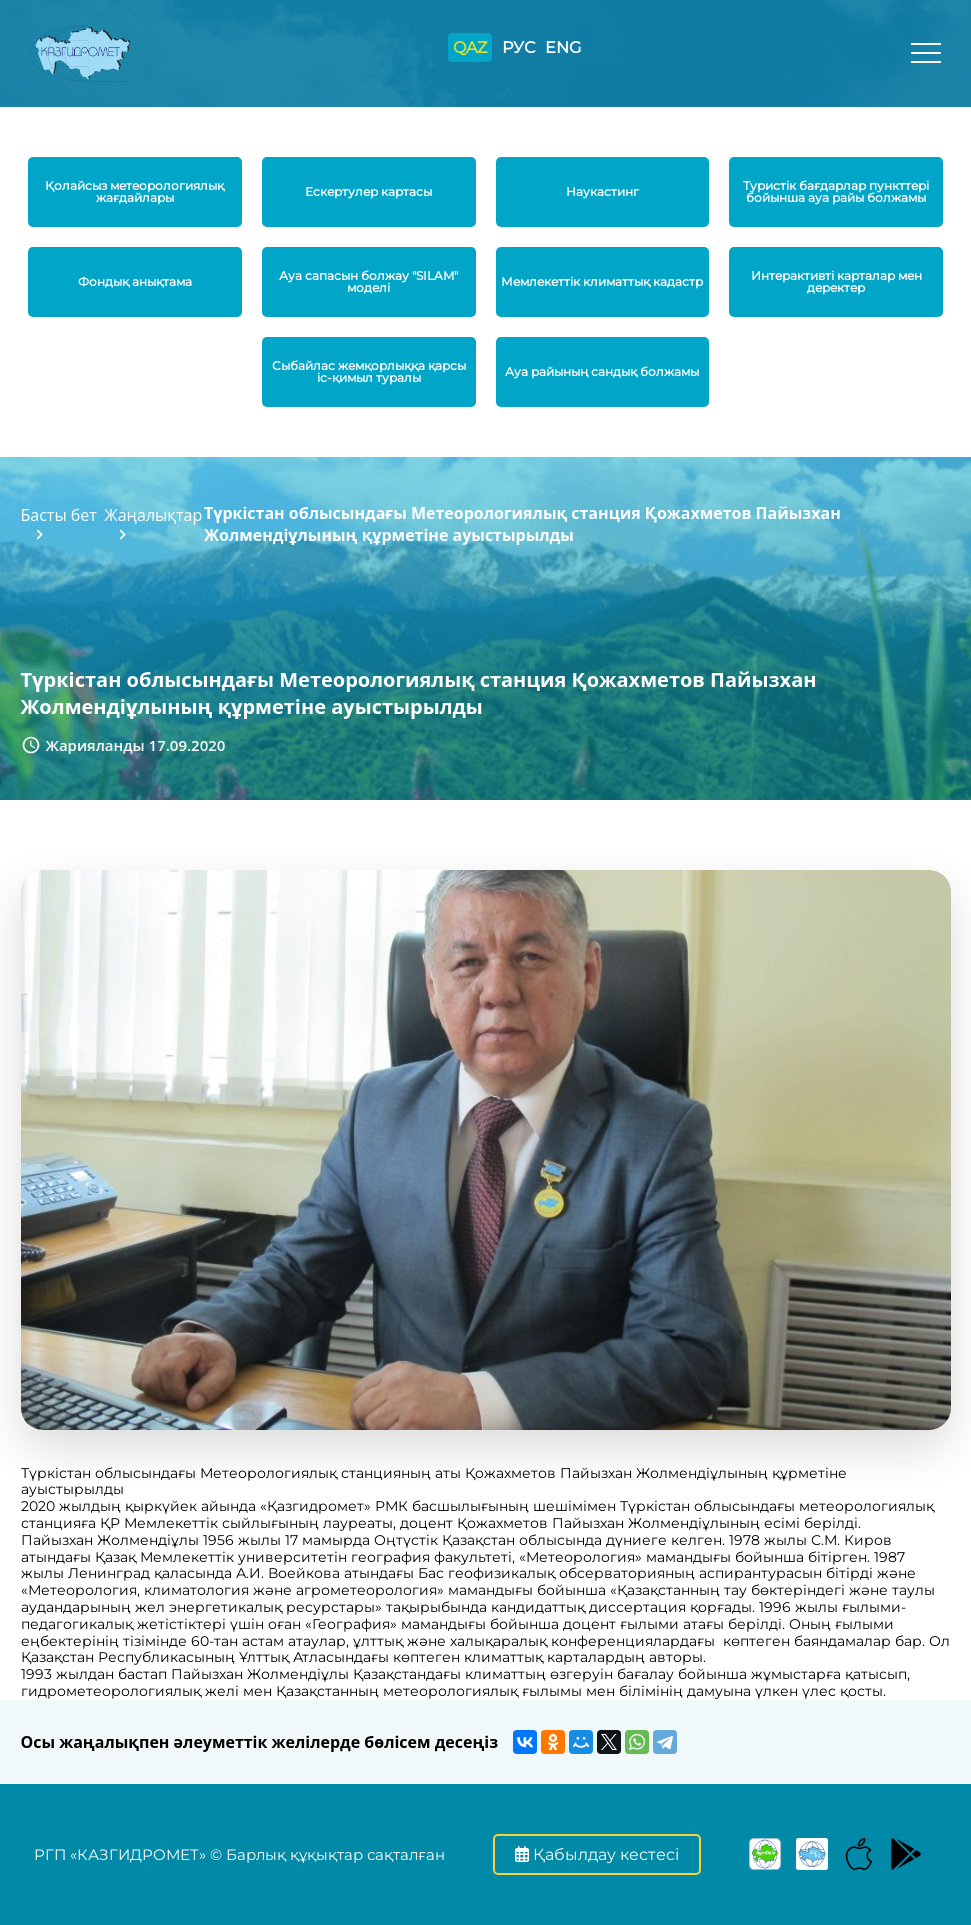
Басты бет (59, 515)
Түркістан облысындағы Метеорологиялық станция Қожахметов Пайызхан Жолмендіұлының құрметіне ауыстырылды (522, 524)
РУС (518, 47)
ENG (563, 47)
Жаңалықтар (153, 515)
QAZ (470, 47)
